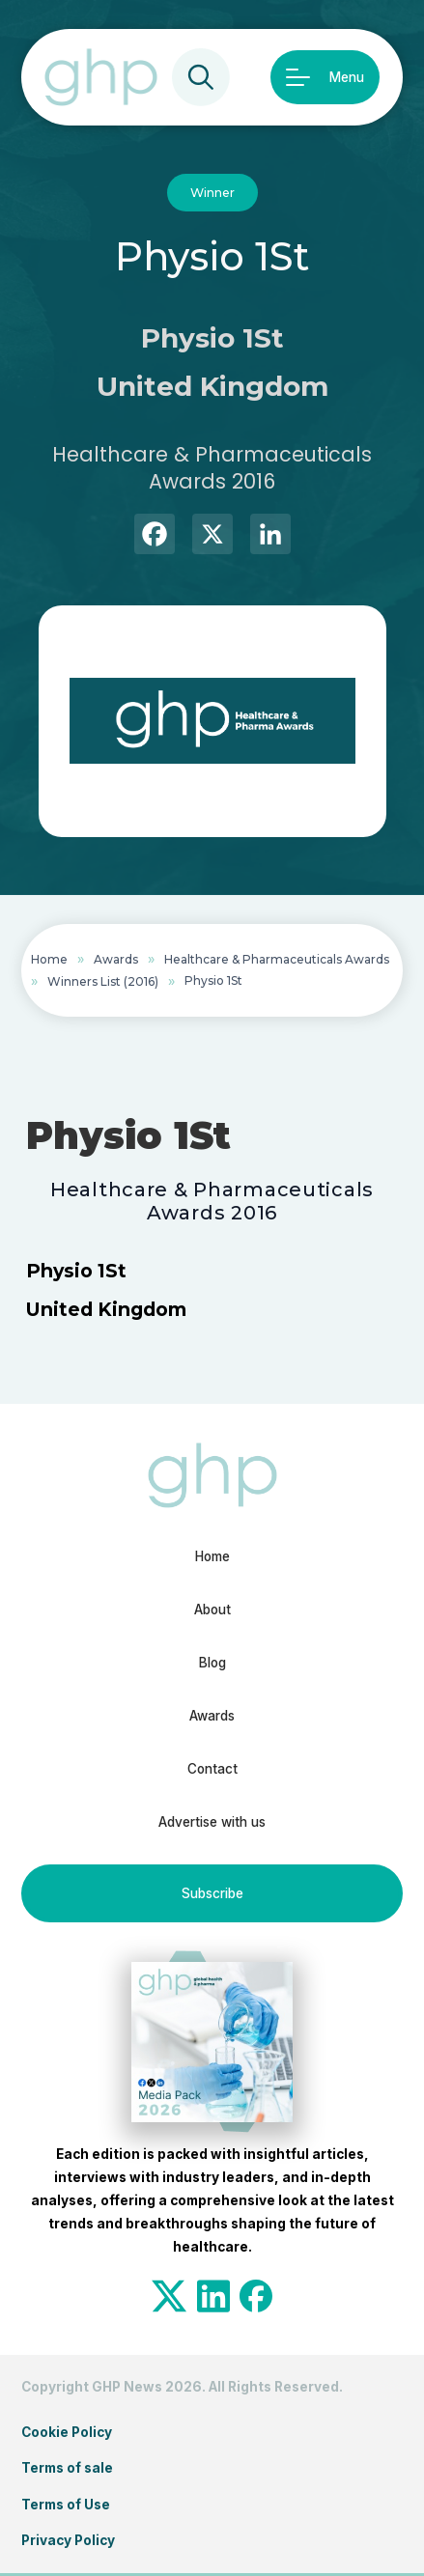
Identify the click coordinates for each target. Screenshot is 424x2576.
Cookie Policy (66, 2432)
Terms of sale (67, 2468)
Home (49, 959)
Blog (212, 1662)
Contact (212, 1769)
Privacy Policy (68, 2540)
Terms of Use (65, 2504)
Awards (116, 959)
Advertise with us (212, 1822)
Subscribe (212, 1893)
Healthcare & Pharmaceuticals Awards (276, 959)
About (212, 1609)
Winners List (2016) (102, 981)
